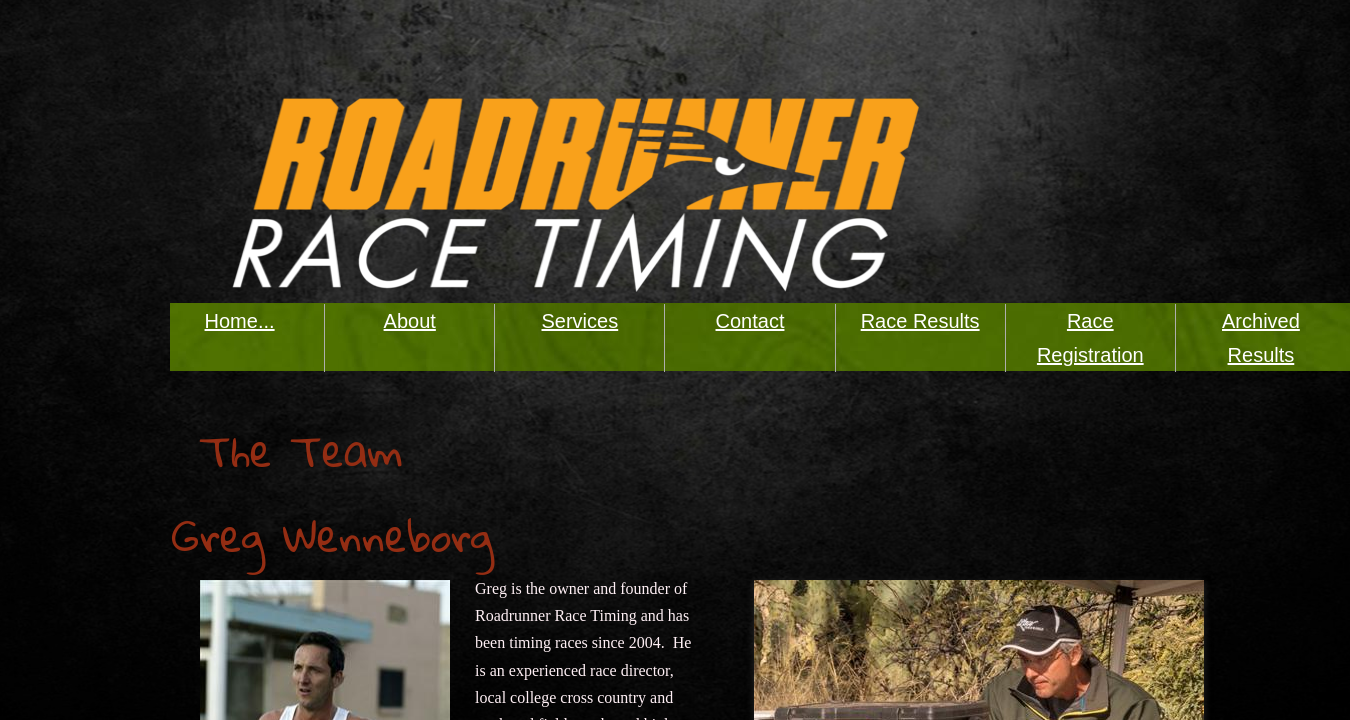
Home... (240, 321)
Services (580, 321)
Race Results (920, 321)
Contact (750, 321)
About (410, 321)
